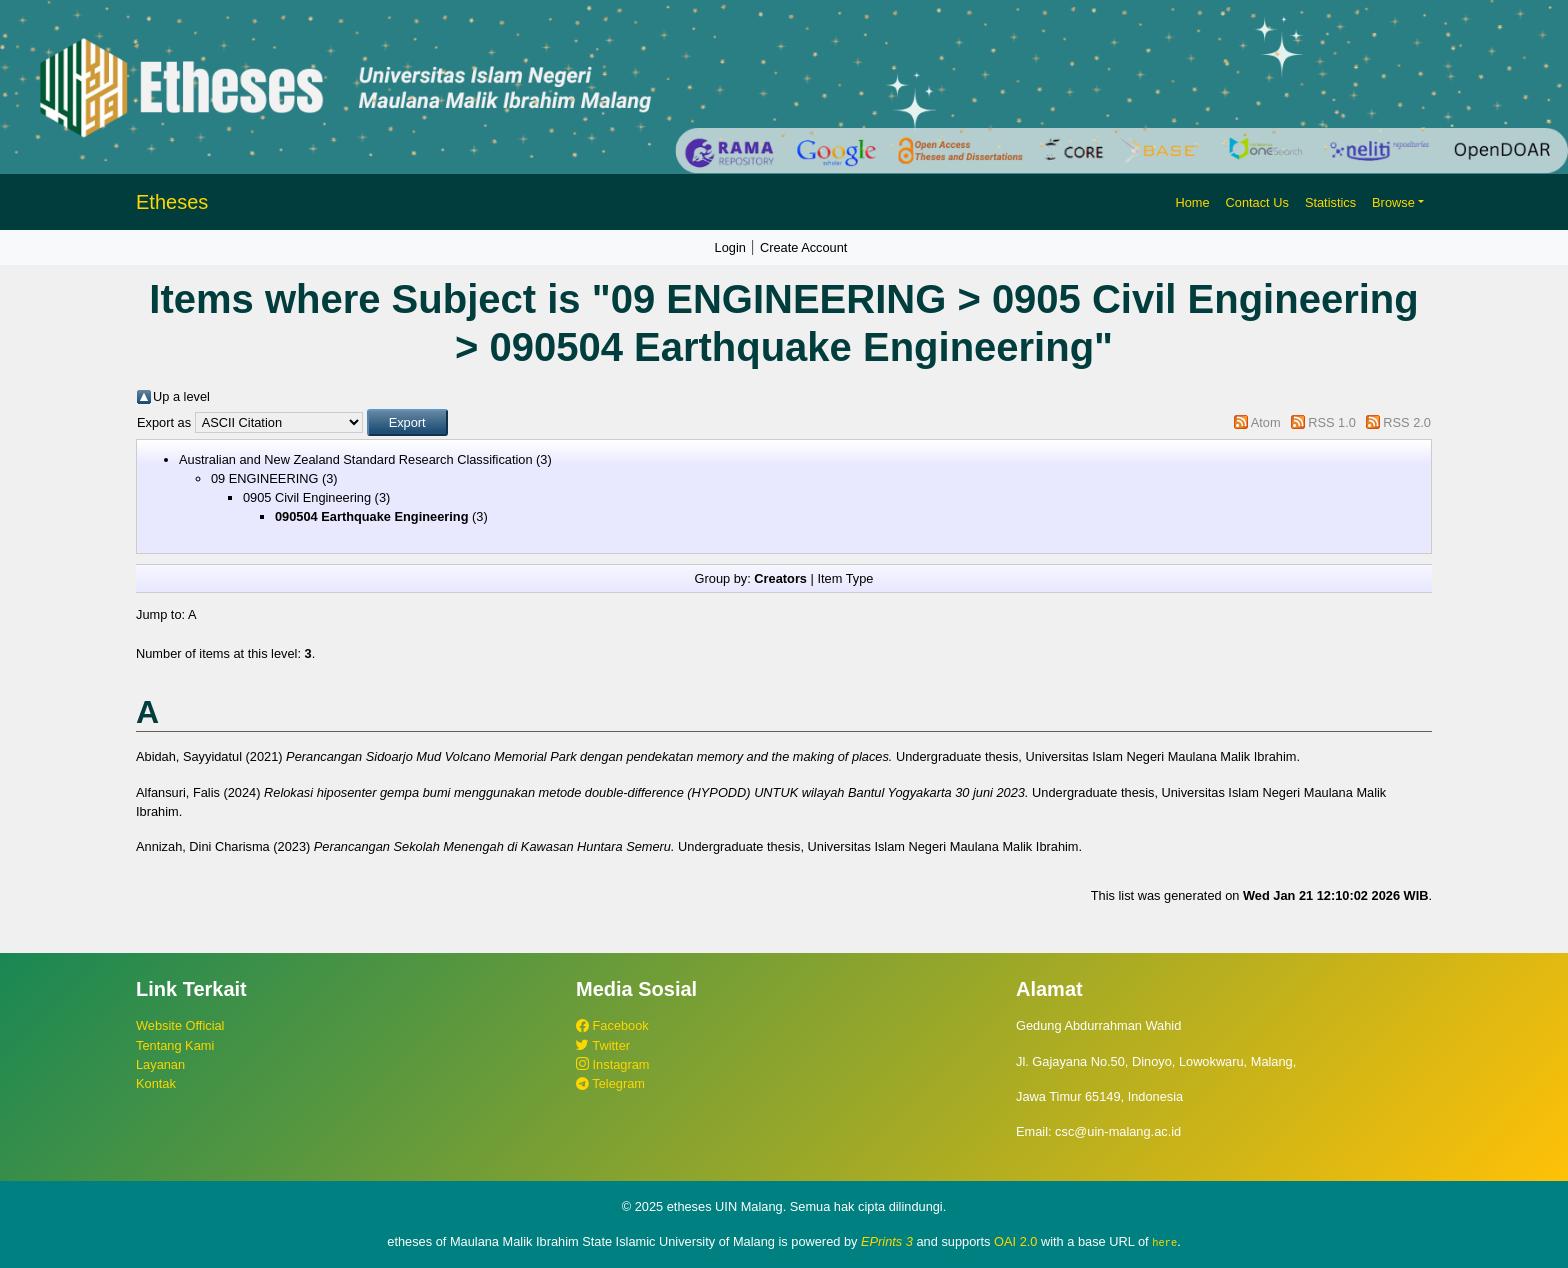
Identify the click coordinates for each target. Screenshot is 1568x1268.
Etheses (172, 202)
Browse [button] (1393, 202)
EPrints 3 (887, 1241)
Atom (1266, 422)
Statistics (1330, 202)
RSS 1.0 (1332, 422)
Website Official (180, 1025)
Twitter (603, 1045)
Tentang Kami (175, 1045)
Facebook (612, 1025)
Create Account (804, 247)
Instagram (612, 1064)
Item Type (845, 578)
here (1164, 1242)
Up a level (181, 396)
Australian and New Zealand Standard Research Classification (356, 459)
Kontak (156, 1083)
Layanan (160, 1064)
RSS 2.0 (1407, 422)
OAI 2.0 (1015, 1241)
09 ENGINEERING (264, 478)
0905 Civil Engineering (307, 497)
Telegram (610, 1083)
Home (1192, 202)
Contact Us (1257, 202)
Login (730, 247)
